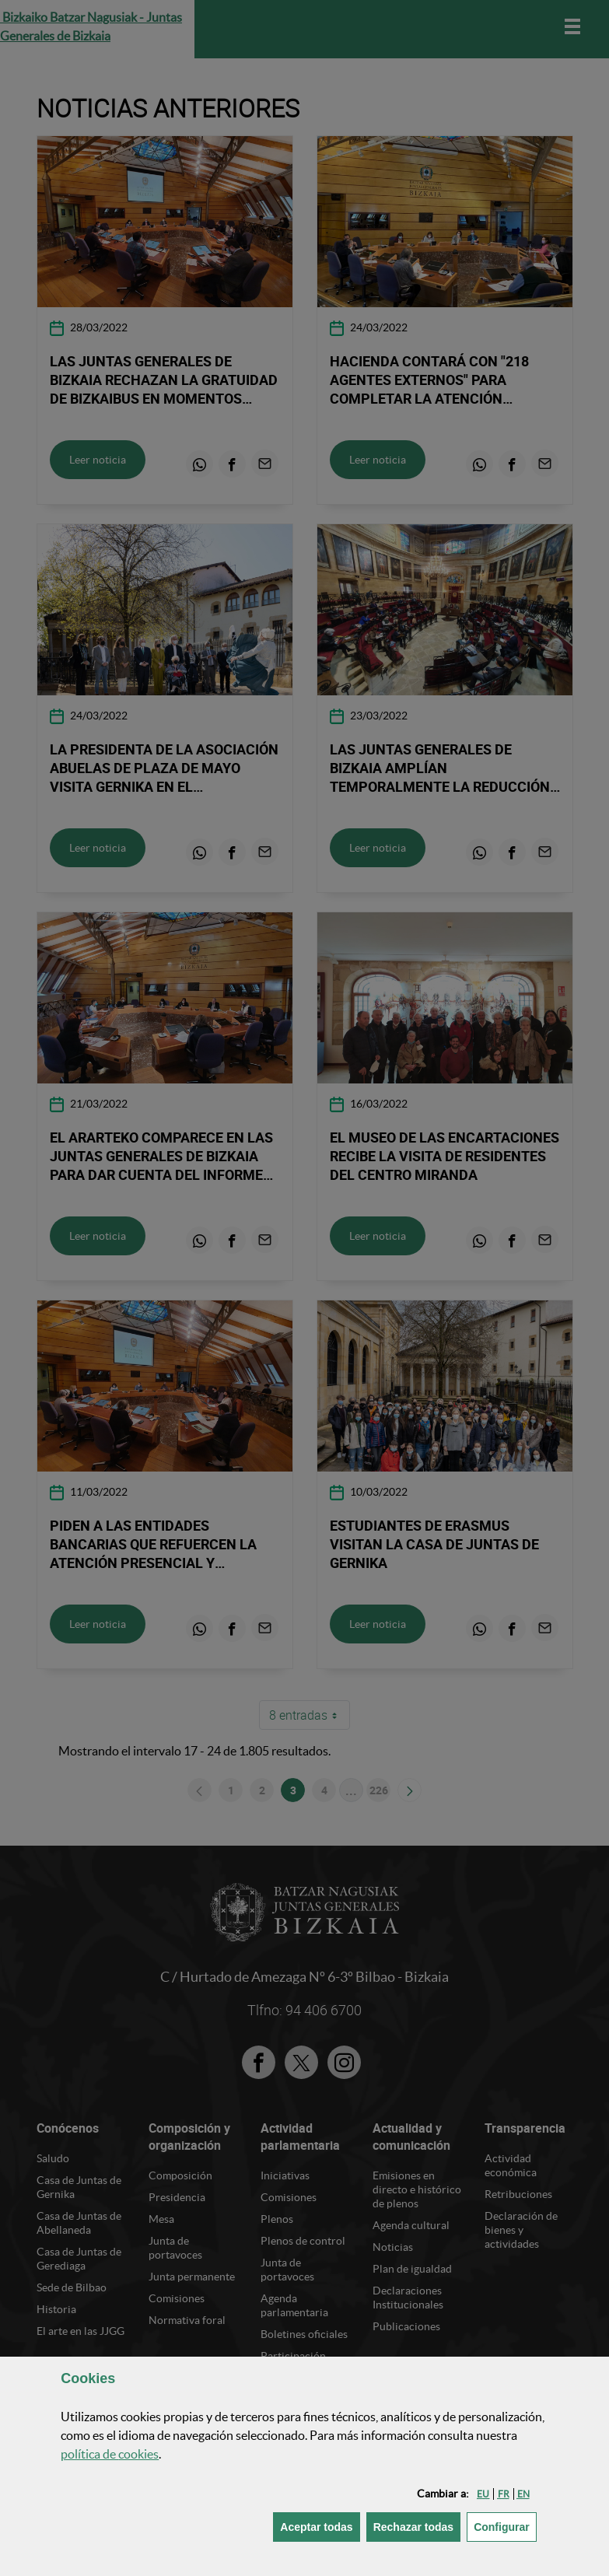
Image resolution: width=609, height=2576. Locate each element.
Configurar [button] (505, 2525)
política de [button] (110, 2454)
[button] (483, 2494)
